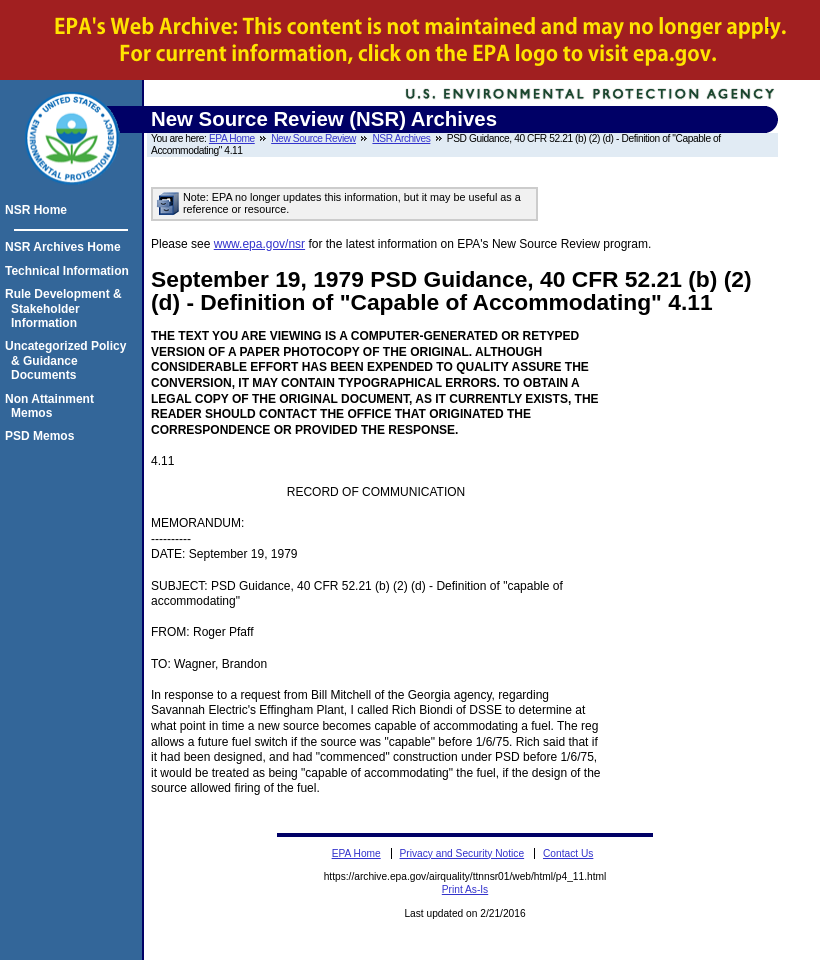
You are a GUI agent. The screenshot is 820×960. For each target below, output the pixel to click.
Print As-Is (465, 889)
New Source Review (313, 138)
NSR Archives (401, 138)
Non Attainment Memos (52, 406)
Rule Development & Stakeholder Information (66, 308)
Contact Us (568, 853)
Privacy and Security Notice (462, 853)
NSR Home (39, 210)
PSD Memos (42, 436)
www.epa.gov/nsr (259, 244)
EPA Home (232, 138)
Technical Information (70, 271)
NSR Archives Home (66, 247)
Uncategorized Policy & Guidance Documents (68, 360)
